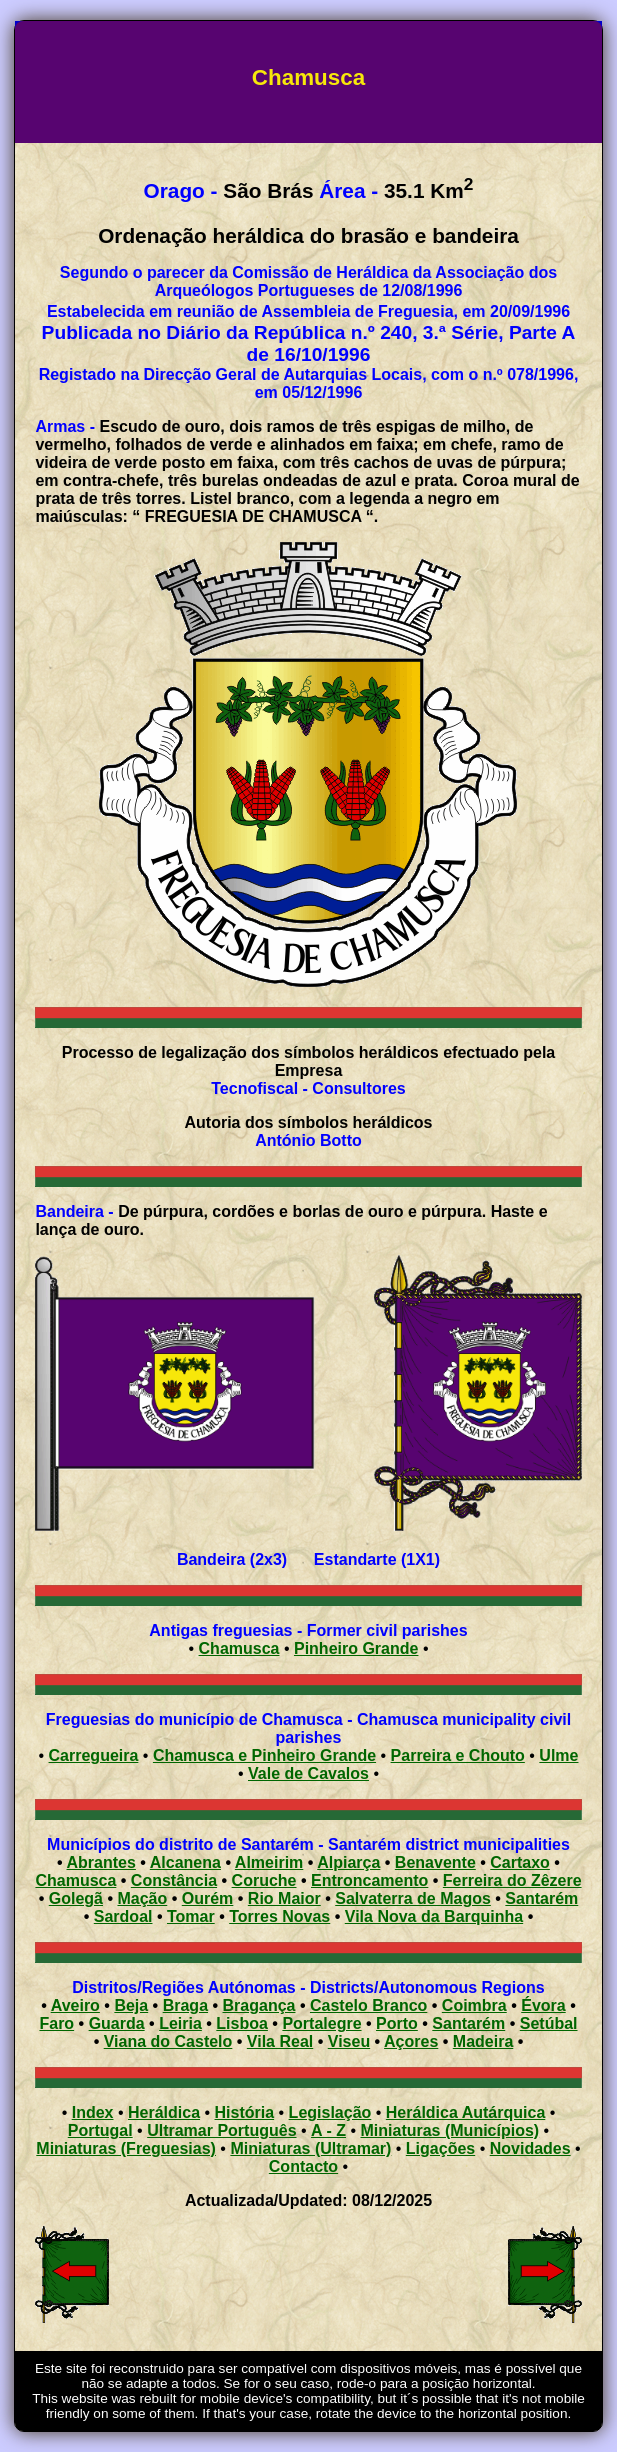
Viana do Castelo (168, 2041)
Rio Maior (284, 1898)
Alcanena (185, 1862)
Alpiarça (348, 1862)
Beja (131, 2005)
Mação (142, 1898)
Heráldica (164, 2112)
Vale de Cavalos (308, 1773)
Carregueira (94, 1755)
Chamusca (239, 1648)
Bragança (259, 2005)
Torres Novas (279, 1916)
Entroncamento (369, 1880)
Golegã (76, 1898)
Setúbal (549, 2023)
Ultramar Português (221, 2130)
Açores (411, 2041)
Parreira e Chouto (458, 1755)
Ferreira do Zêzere (512, 1880)
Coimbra (474, 2005)
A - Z (328, 2130)
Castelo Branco (368, 2005)
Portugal (100, 2130)
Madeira (483, 2041)
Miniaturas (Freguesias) (126, 2148)
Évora (543, 2005)
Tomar (191, 1916)
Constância (174, 1880)
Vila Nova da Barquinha (434, 1916)
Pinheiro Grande (356, 1648)
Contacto (303, 2166)
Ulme (558, 1755)
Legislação (330, 2112)
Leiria (180, 2023)
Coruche (264, 1880)
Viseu (349, 2041)
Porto (397, 2023)
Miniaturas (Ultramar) (310, 2148)
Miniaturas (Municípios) (449, 2130)
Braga (185, 2005)
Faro (56, 2023)
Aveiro (75, 2005)
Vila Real (280, 2041)
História (245, 2112)
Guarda (117, 2023)
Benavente (435, 1862)
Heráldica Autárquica (465, 2112)
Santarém (541, 1898)
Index (93, 2112)
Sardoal (123, 1916)
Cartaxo (520, 1862)
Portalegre (321, 2023)
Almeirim (269, 1862)
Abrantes (101, 1862)
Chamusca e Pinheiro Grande (264, 1755)
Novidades (530, 2148)
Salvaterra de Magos (413, 1898)
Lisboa (242, 2023)
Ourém (208, 1898)
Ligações (440, 2148)
